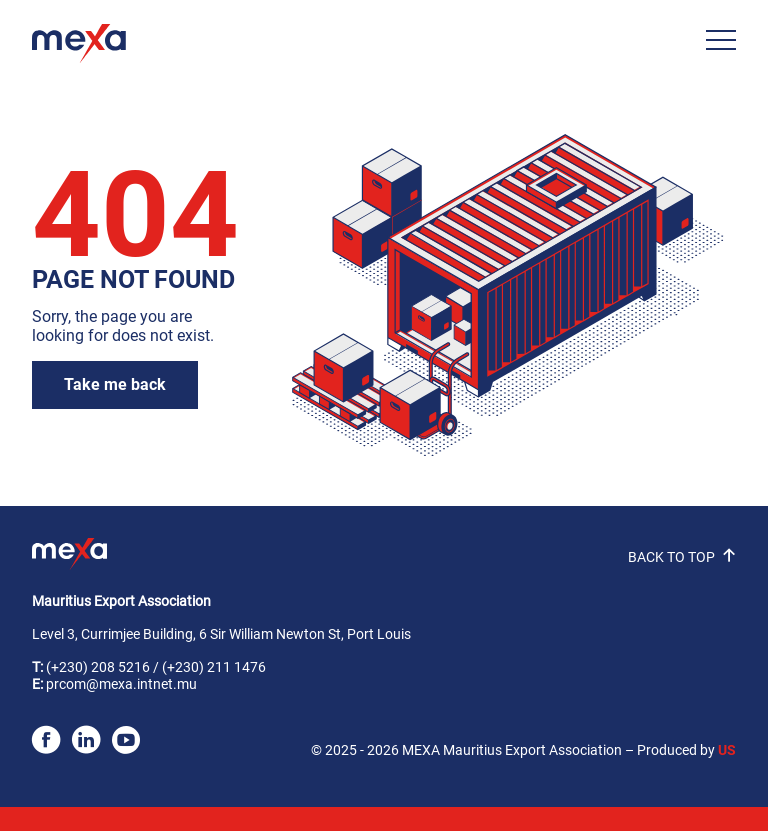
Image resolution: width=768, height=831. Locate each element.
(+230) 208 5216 (98, 667)
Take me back (115, 384)
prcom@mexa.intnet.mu (121, 684)
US (727, 750)
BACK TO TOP (682, 557)
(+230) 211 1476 (214, 667)
